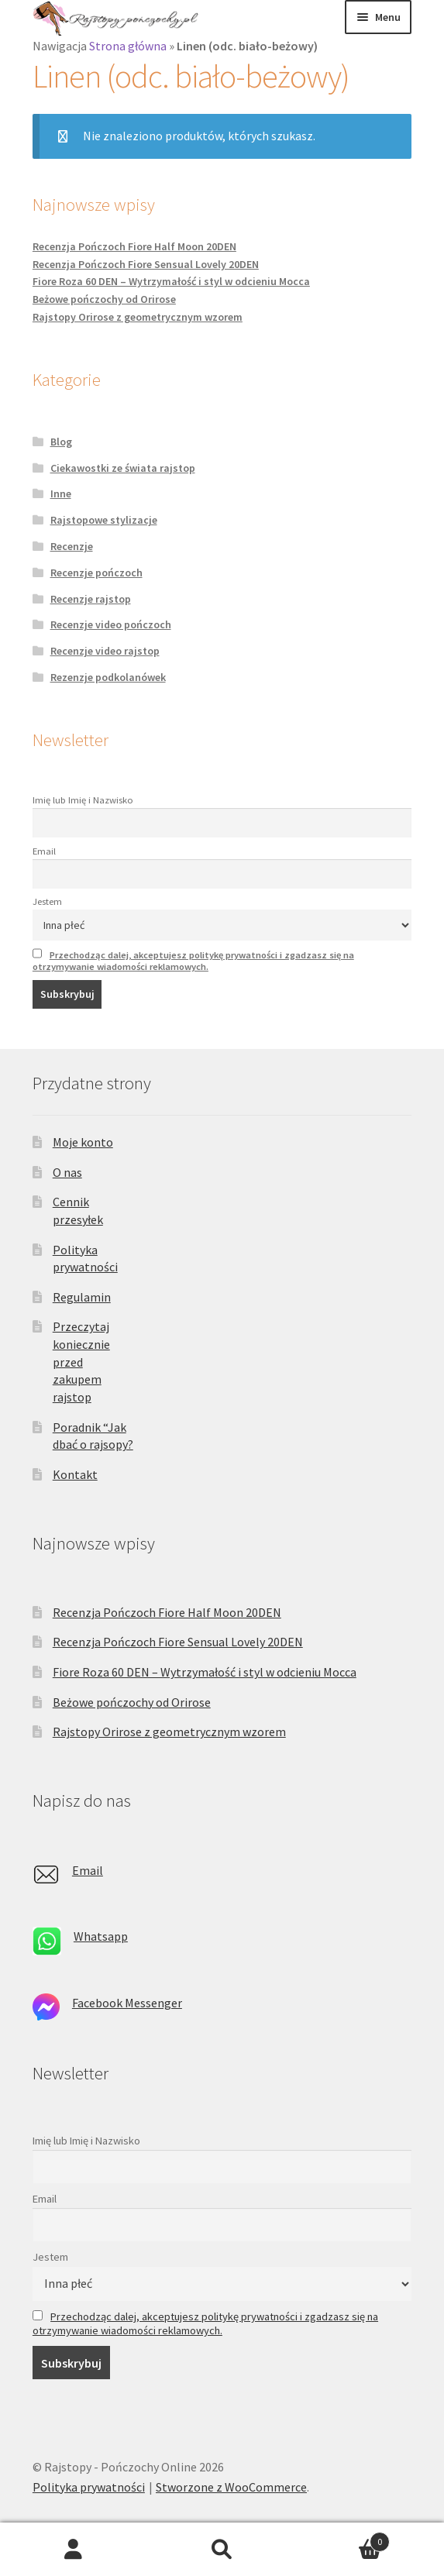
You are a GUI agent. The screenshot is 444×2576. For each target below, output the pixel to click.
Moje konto (83, 1142)
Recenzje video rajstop (105, 651)
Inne (60, 493)
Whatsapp (101, 1936)
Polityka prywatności (89, 2487)
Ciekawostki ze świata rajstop (122, 468)
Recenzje (71, 546)
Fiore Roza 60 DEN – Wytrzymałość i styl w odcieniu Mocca (171, 281)
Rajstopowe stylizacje (103, 520)
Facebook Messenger (127, 2002)
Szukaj (222, 2549)
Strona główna (128, 45)
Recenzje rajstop (90, 599)
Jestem (47, 901)
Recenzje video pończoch (110, 624)
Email (44, 851)
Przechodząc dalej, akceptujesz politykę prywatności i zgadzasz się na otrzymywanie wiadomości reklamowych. (193, 960)
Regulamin (82, 1297)
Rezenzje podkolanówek (108, 677)
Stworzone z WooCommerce (231, 2487)
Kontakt (75, 1474)
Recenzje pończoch (96, 573)
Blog (61, 442)
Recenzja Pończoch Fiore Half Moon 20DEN (134, 246)
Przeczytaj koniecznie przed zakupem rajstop (81, 1362)
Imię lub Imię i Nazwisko (83, 800)
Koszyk (343, 2538)
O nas (67, 1172)
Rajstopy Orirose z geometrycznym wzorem (138, 317)
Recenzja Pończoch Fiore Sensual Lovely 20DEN (146, 264)
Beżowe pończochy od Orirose (104, 299)
